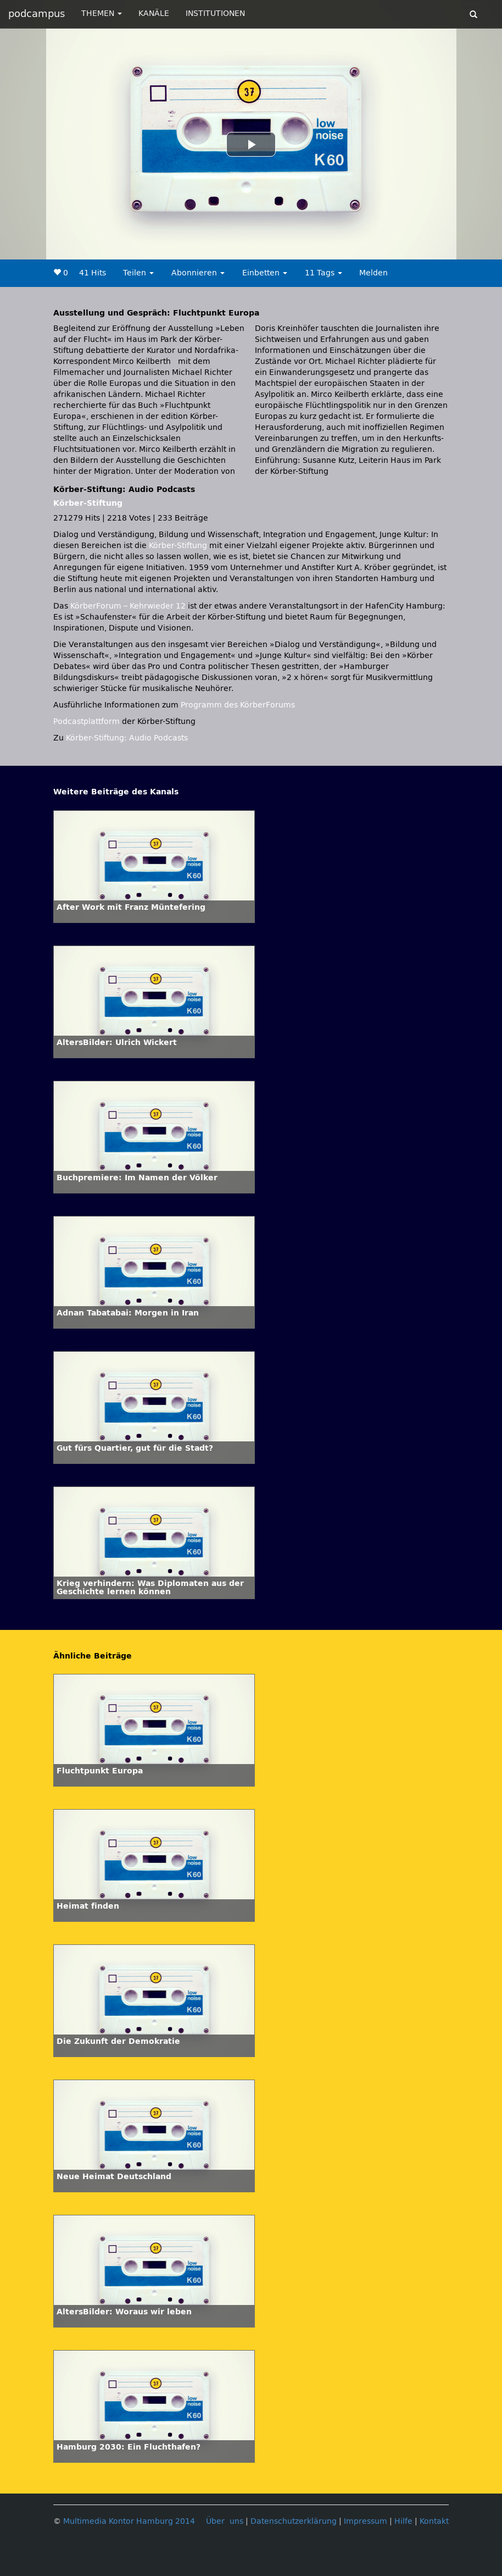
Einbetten (264, 273)
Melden (373, 273)
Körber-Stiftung (87, 503)
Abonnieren (198, 273)
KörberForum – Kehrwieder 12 (129, 606)
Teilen (138, 273)
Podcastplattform (86, 721)
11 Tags (323, 273)
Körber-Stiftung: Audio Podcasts (127, 738)
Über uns (224, 2521)
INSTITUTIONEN (215, 13)
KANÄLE (153, 13)
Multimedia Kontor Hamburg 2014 (129, 2521)
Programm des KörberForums (238, 705)
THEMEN (101, 13)
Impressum (365, 2521)
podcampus (36, 14)
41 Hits (92, 273)
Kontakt (434, 2521)
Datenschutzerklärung (293, 2521)
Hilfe (403, 2521)
